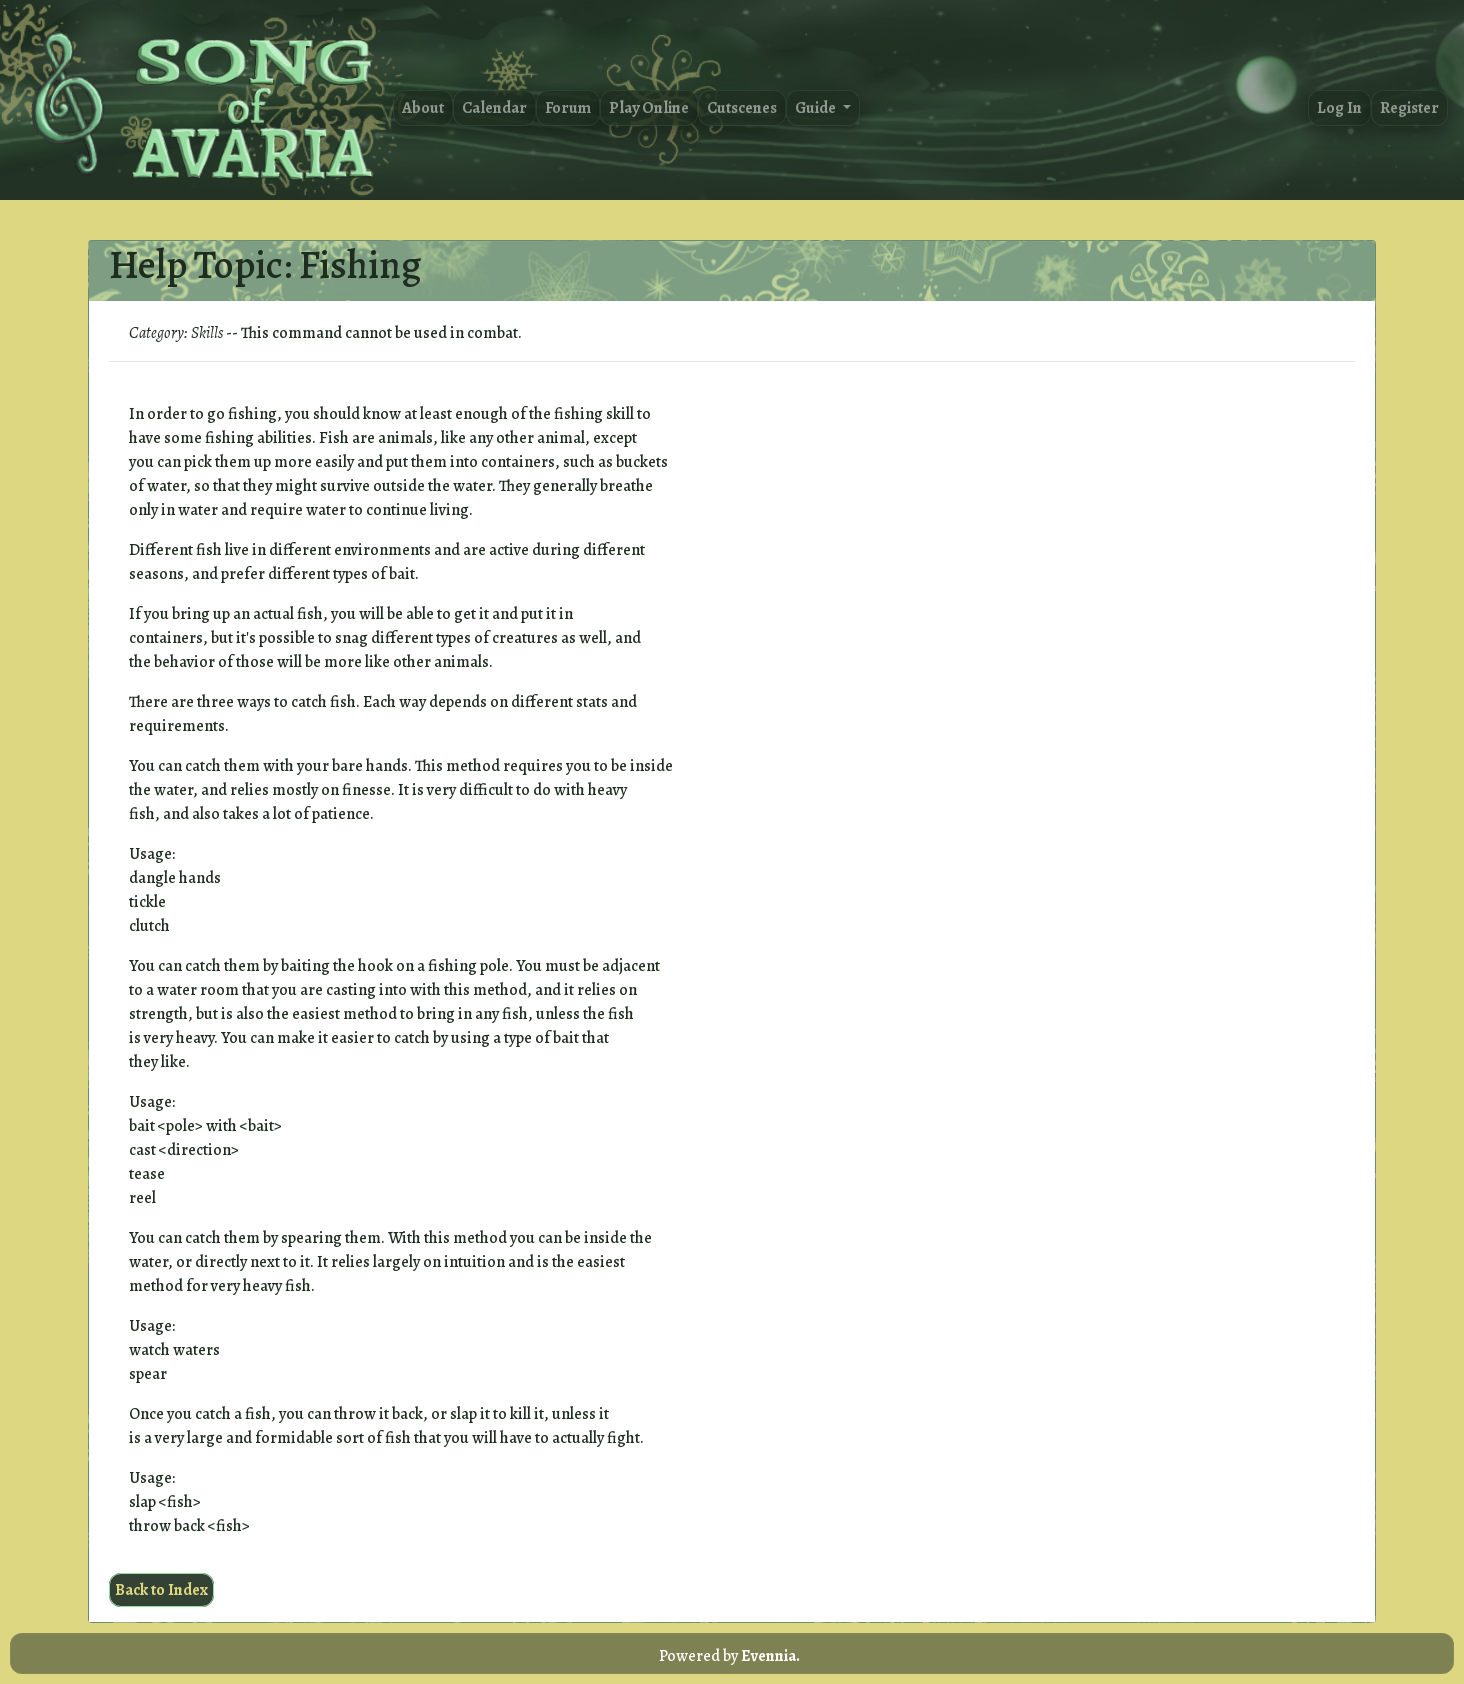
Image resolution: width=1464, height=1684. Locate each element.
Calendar (494, 108)
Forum (568, 108)
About (423, 108)
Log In (1339, 108)
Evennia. (770, 1656)
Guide (817, 108)
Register (1409, 108)
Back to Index (161, 1590)
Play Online (649, 108)
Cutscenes (742, 108)
